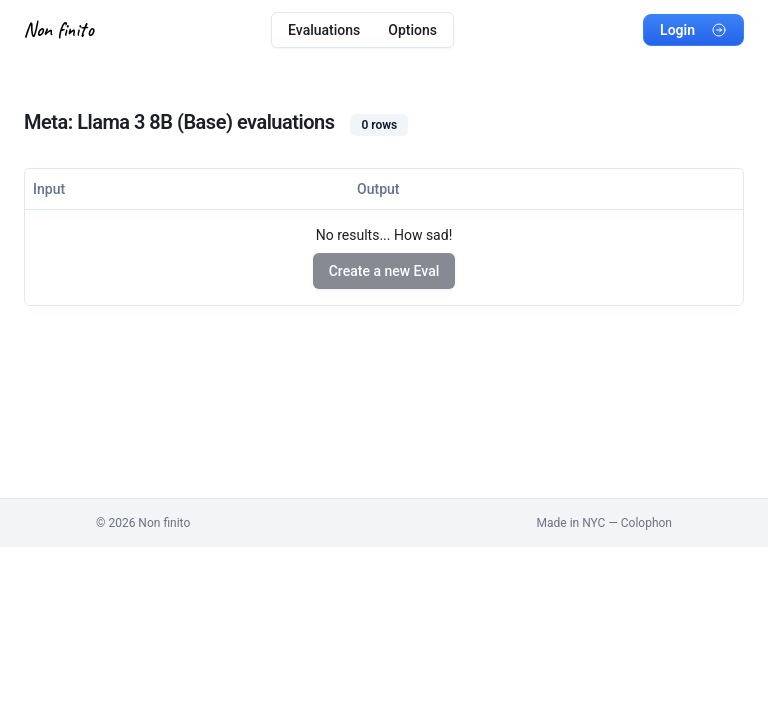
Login (693, 30)
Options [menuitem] (412, 30)
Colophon (646, 523)
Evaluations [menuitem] (324, 30)
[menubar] (362, 30)
